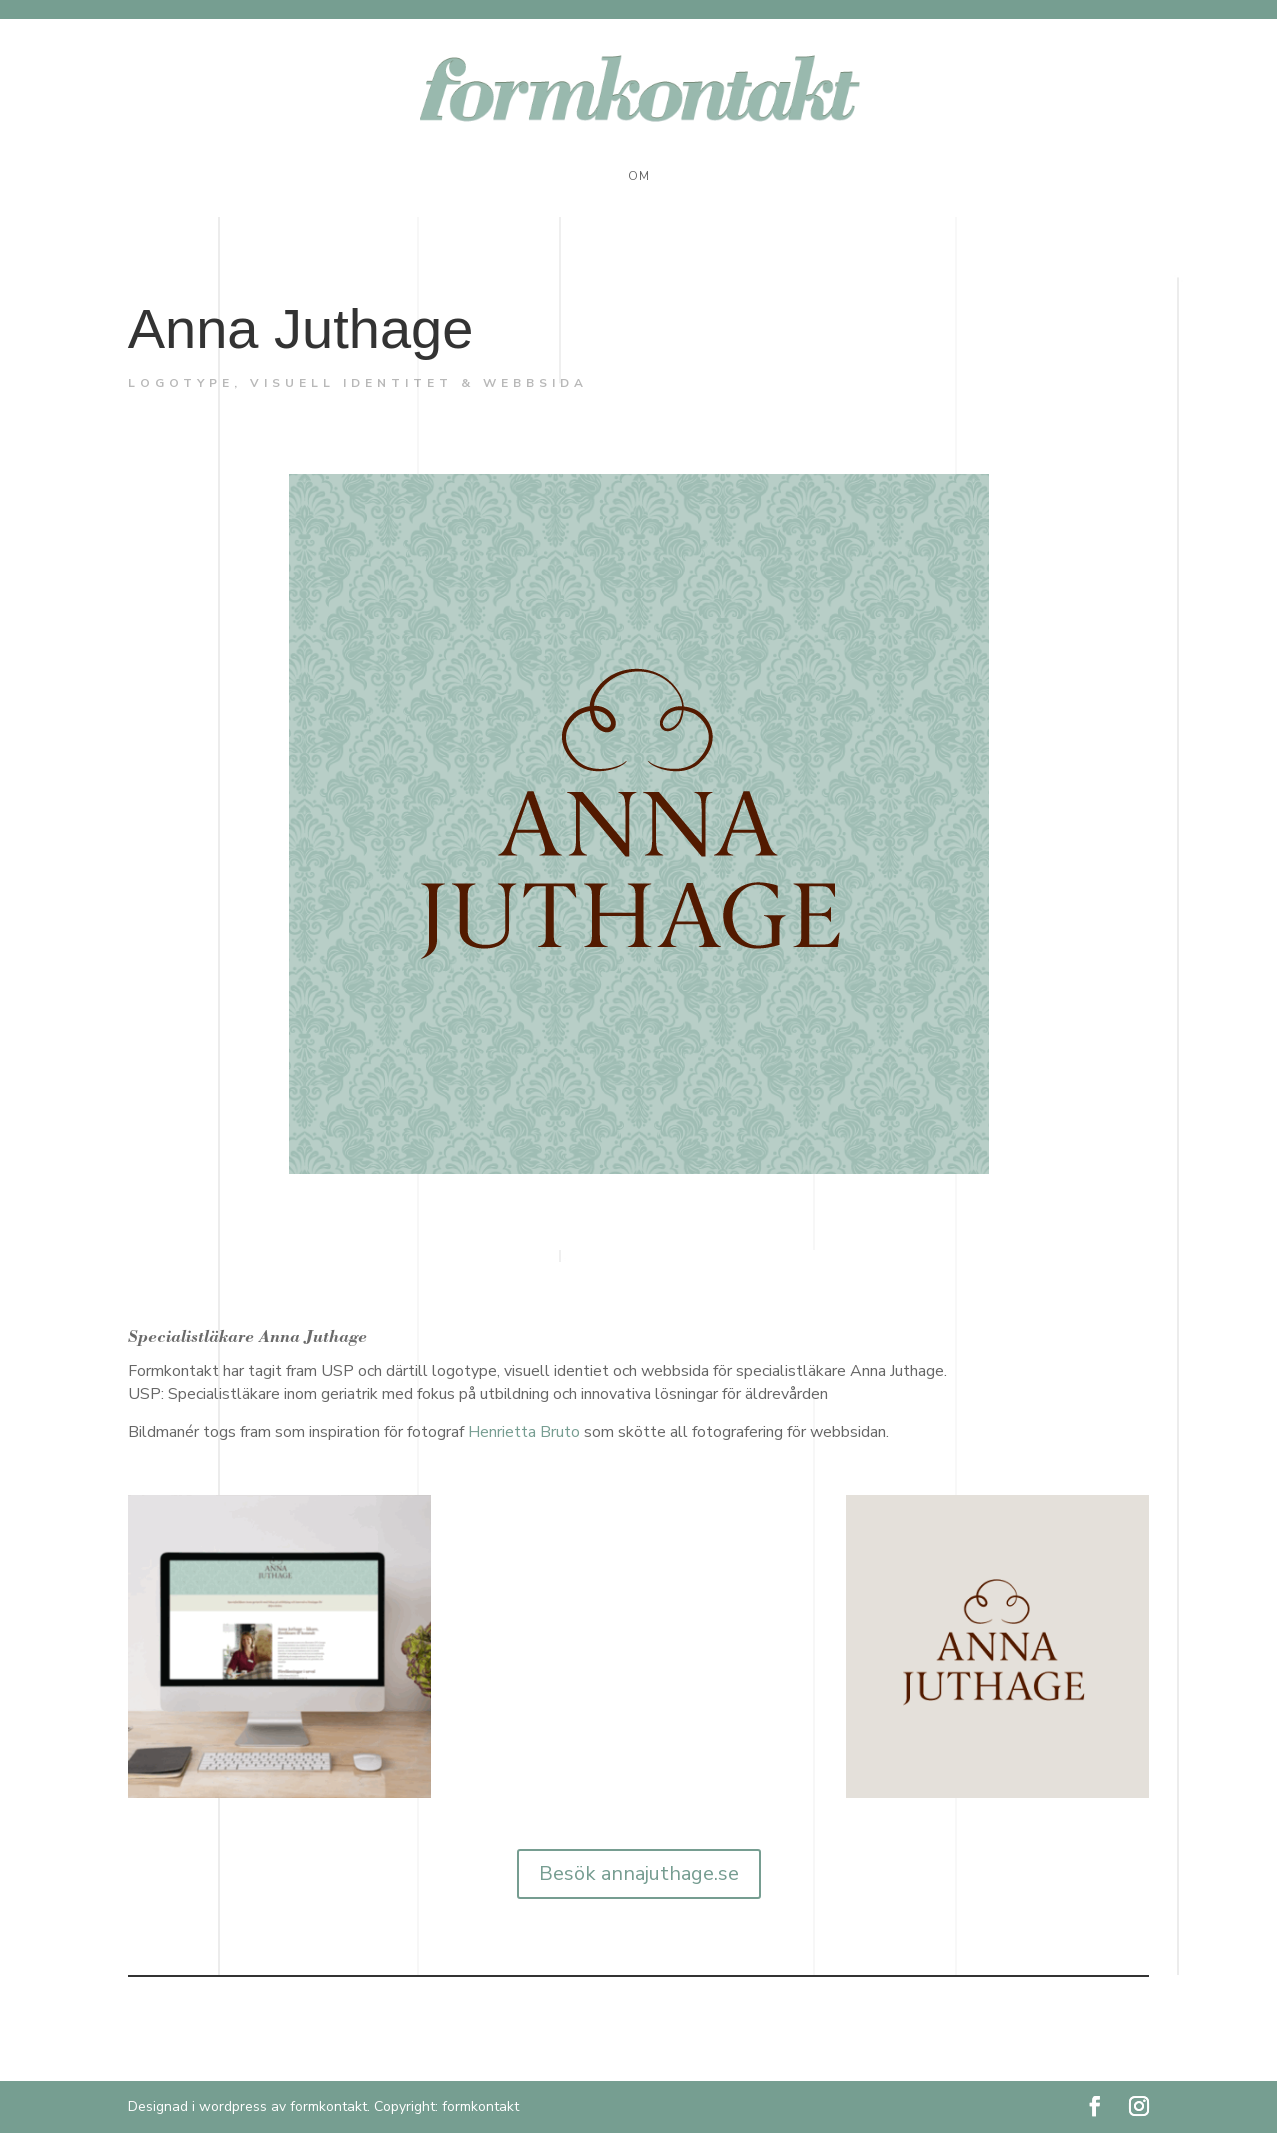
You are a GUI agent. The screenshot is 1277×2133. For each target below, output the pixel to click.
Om (639, 176)
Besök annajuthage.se (639, 1873)
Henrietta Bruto (524, 1432)
